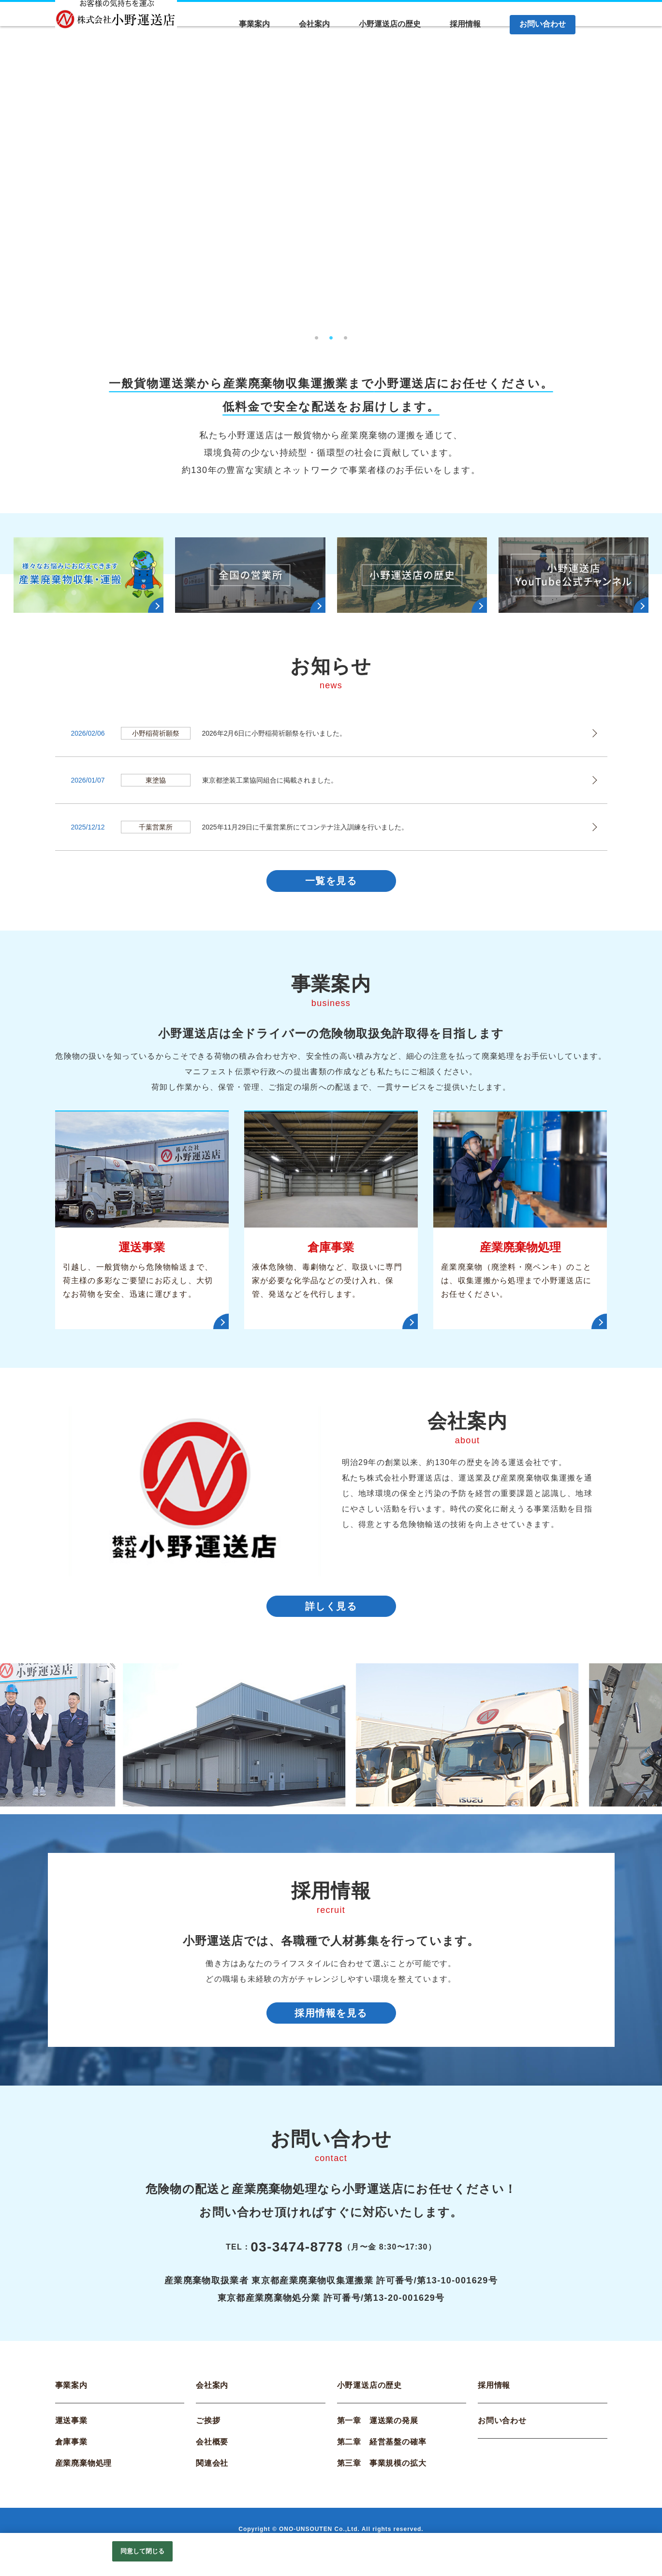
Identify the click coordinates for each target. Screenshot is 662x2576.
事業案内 (71, 2398)
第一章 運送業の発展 (377, 2433)
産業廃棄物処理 (83, 2476)
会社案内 (212, 2398)
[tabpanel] (331, 188)
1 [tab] (316, 335)
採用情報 (494, 2398)
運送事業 (71, 2433)
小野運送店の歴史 (369, 2398)
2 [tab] (331, 335)
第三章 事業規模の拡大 (382, 2476)
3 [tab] (345, 335)
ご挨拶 (208, 2433)
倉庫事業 (71, 2454)
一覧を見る (331, 882)
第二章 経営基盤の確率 (382, 2454)
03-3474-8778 (296, 2259)
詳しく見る (331, 1612)
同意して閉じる (142, 2551)
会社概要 (212, 2454)
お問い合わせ (502, 2433)
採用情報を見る (331, 2022)
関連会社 (212, 2476)
